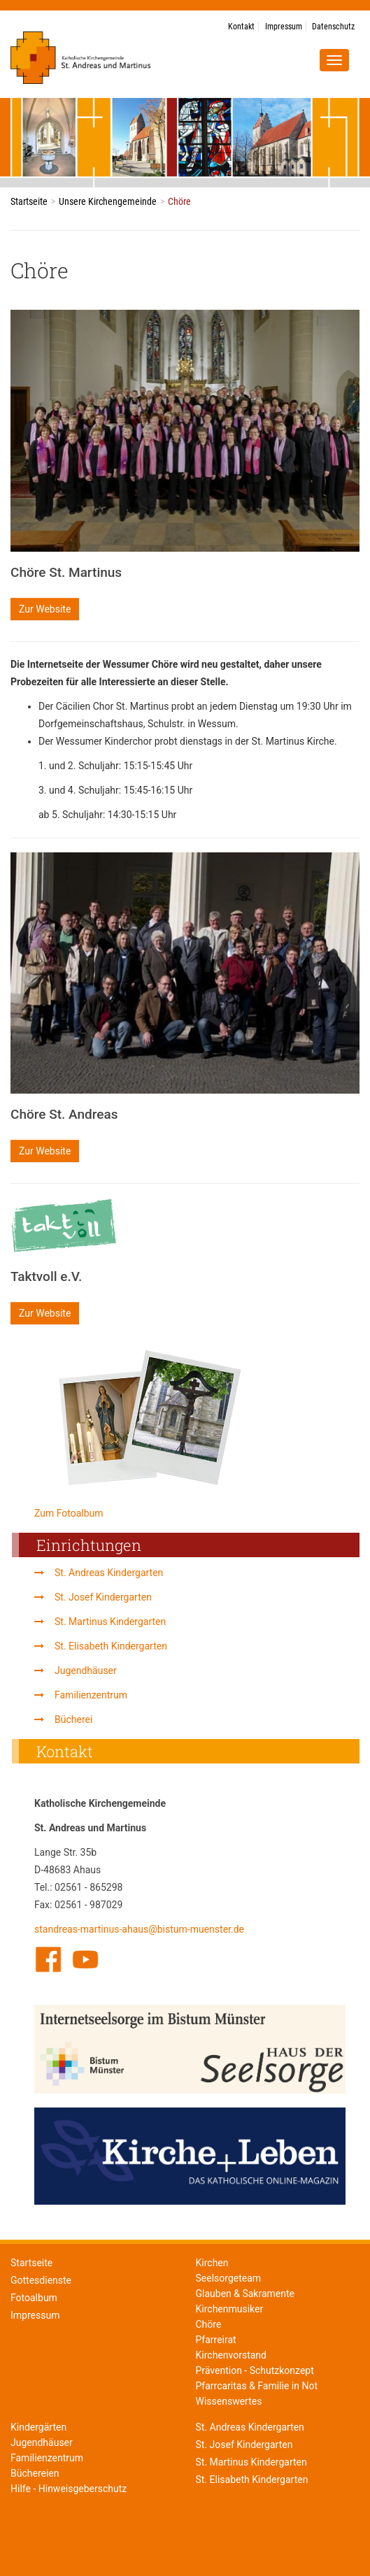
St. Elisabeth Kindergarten (111, 1646)
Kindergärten (38, 2427)
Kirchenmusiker (230, 2309)
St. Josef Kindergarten (103, 1597)
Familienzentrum (91, 1695)
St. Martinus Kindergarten (110, 1621)
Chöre (209, 2324)
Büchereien (34, 2473)
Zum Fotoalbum (69, 1513)
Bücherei (73, 1719)
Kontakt (241, 26)
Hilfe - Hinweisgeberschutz (68, 2489)
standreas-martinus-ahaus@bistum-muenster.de (139, 1929)
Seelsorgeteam (229, 2278)
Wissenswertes (229, 2401)
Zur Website (45, 609)
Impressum (283, 26)
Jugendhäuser (86, 1670)
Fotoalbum (33, 2297)
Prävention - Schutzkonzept (255, 2371)
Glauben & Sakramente (245, 2294)
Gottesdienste (40, 2280)
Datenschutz (333, 26)
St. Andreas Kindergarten (109, 1572)
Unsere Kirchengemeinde (108, 201)
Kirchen (212, 2263)
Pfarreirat (216, 2340)
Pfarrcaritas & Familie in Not (257, 2386)
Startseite (29, 201)
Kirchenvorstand (231, 2355)
